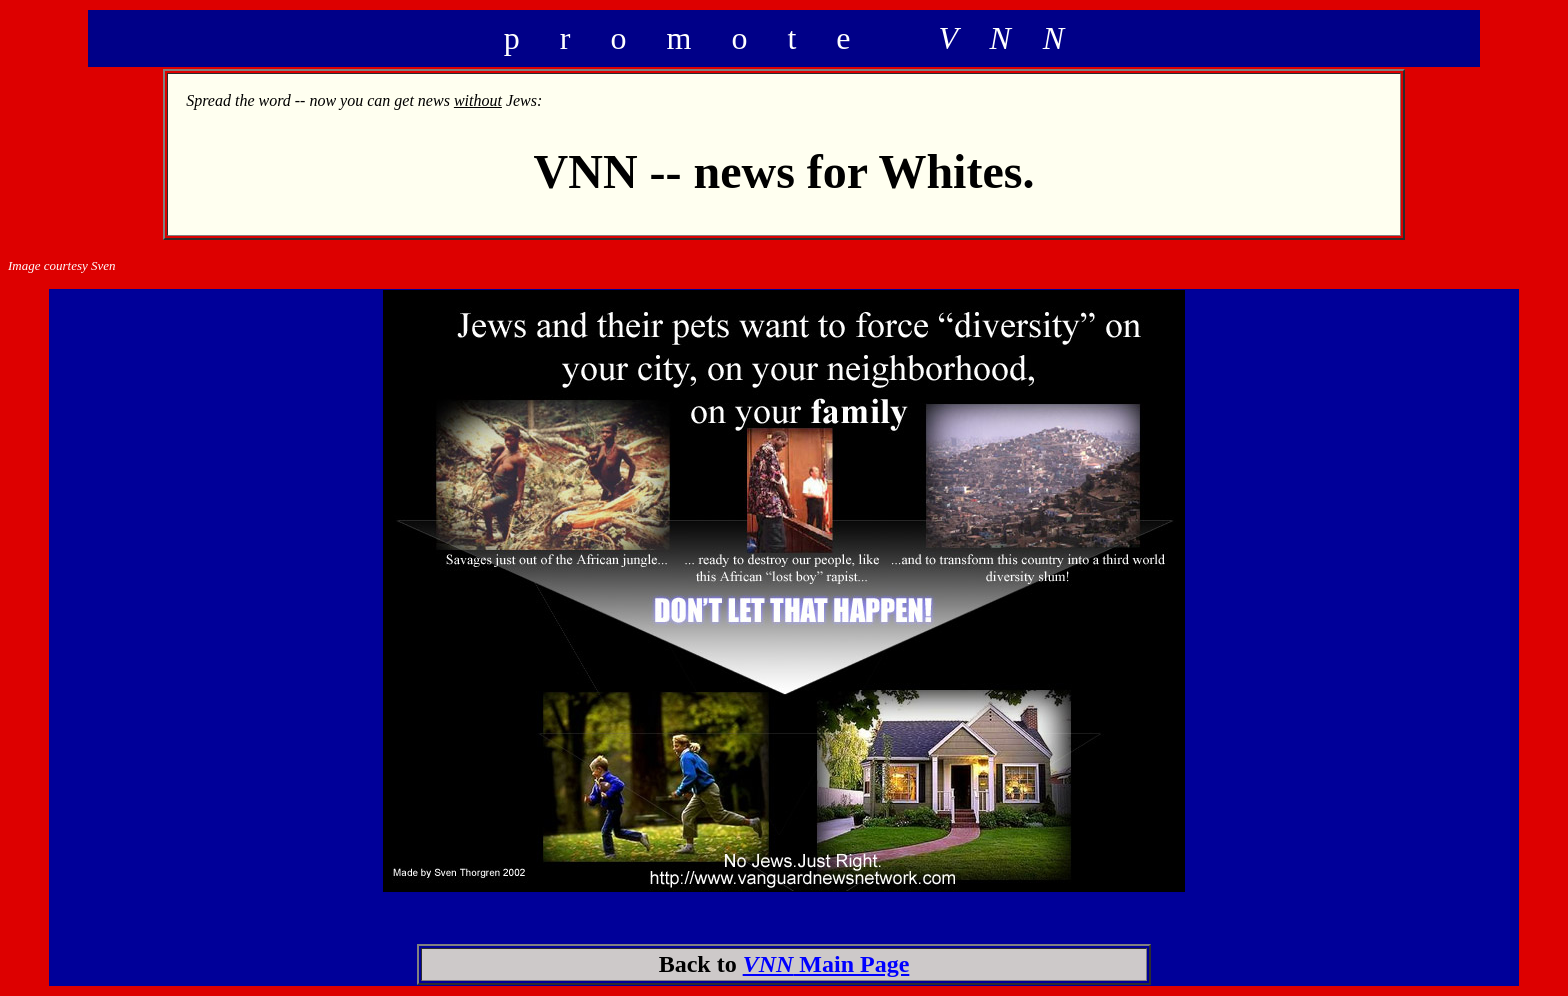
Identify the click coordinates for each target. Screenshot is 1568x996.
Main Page (826, 964)
